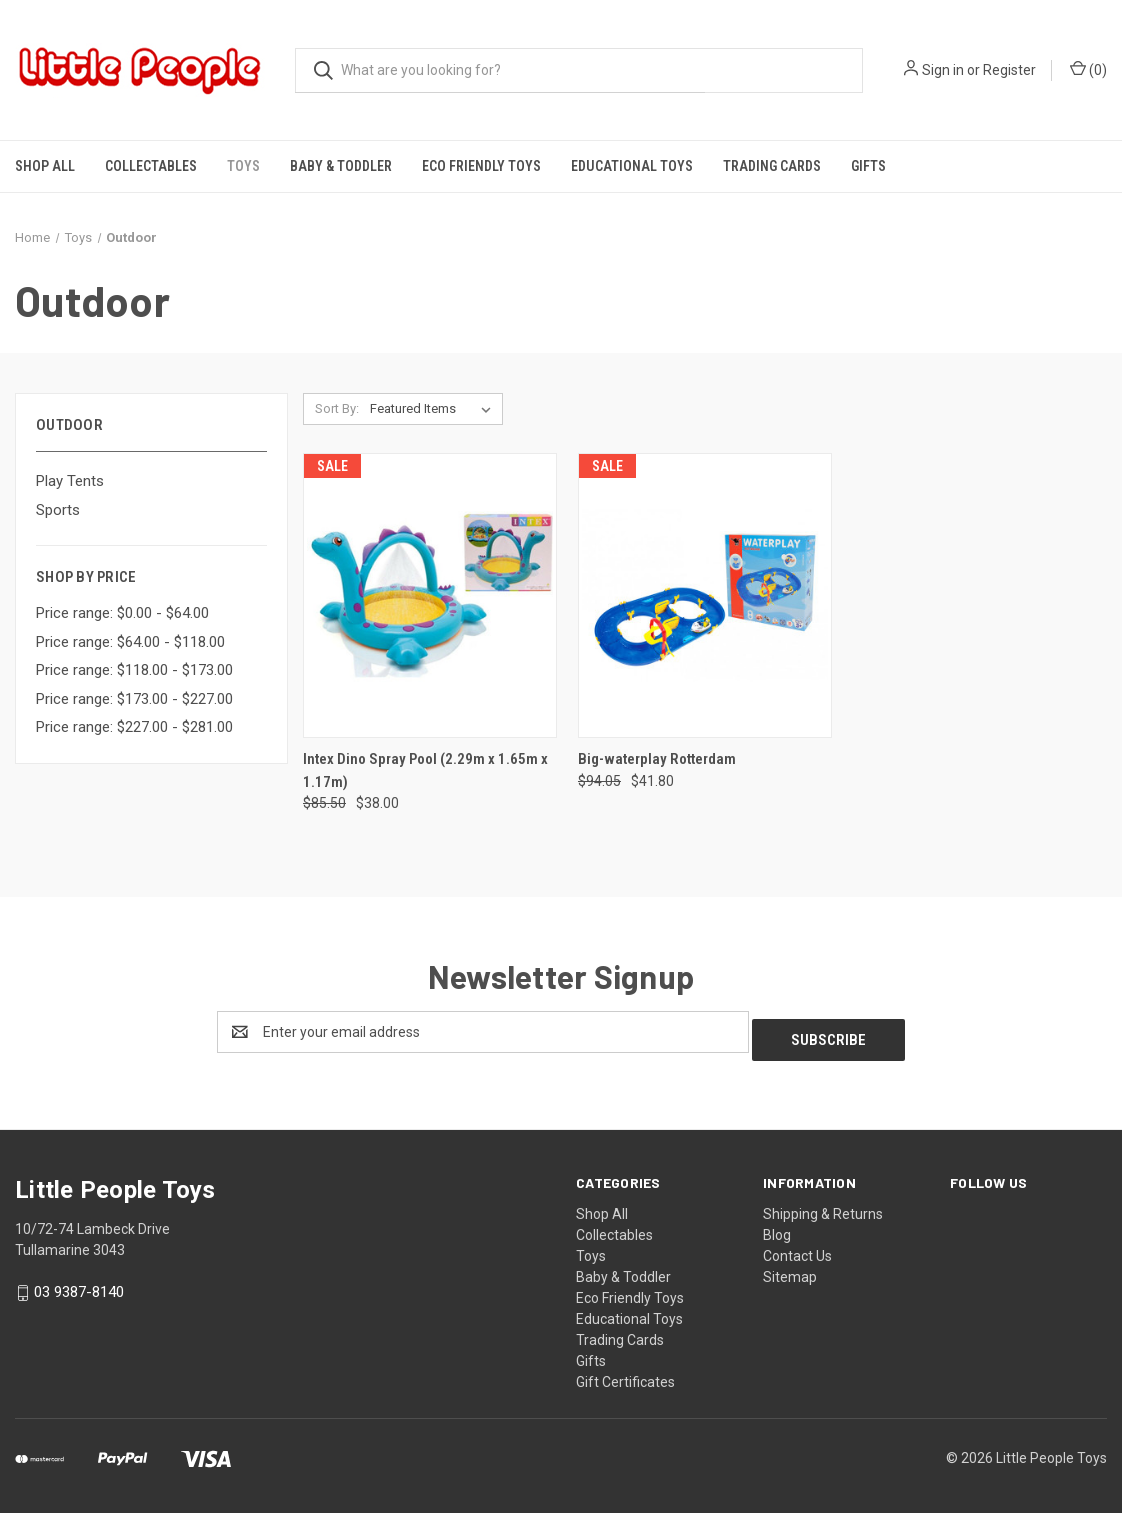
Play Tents (70, 481)
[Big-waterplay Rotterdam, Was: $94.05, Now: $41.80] (705, 595)
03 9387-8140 (79, 1285)
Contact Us (797, 1248)
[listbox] (434, 409)
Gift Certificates (625, 1374)
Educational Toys (632, 166)
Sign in (943, 70)
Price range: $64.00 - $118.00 (130, 642)
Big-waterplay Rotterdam (657, 759)
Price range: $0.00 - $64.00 (122, 613)
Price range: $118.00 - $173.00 (134, 670)
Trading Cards (772, 166)
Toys (243, 166)
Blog (777, 1227)
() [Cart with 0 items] (1088, 69)
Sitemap (790, 1269)
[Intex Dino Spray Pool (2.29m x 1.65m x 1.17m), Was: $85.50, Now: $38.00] (430, 595)
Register (1009, 70)
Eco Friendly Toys (481, 166)
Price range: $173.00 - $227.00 (134, 699)
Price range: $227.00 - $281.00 (134, 727)
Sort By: (337, 408)
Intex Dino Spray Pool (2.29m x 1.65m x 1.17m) (425, 770)
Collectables (151, 166)
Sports (58, 510)
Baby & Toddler (341, 166)
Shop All (45, 166)
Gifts (868, 166)
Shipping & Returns (823, 1206)
